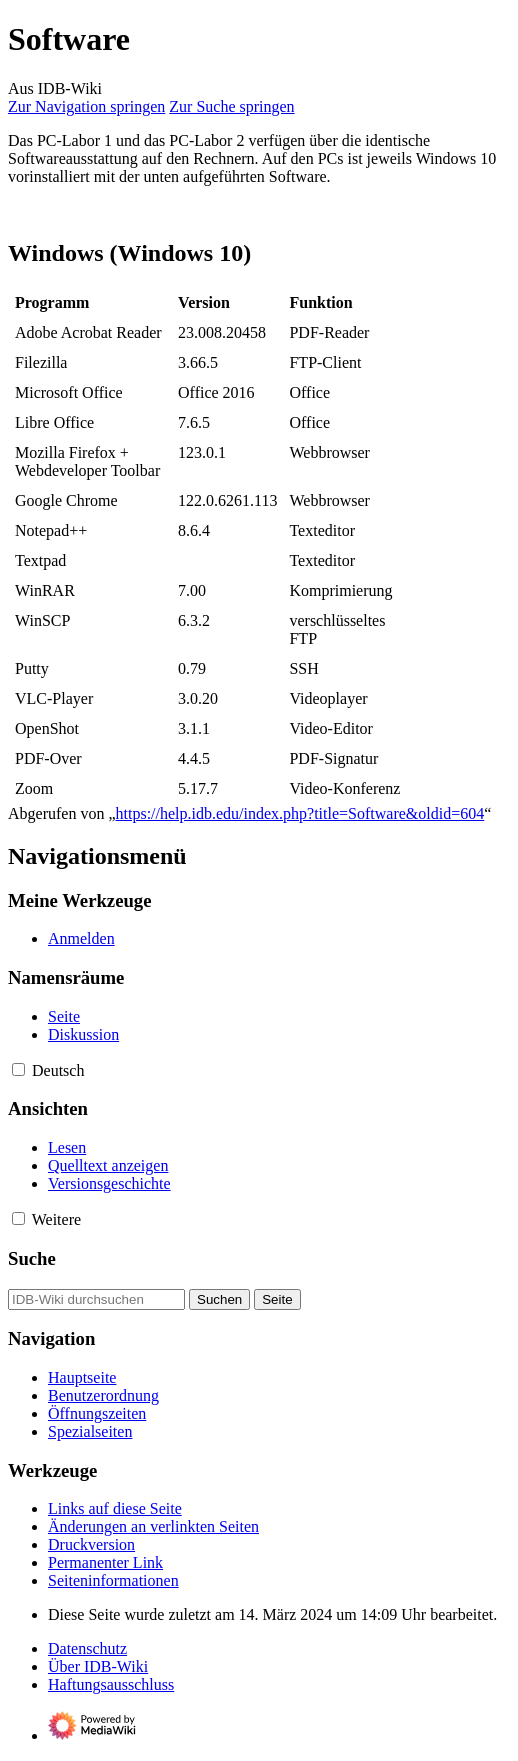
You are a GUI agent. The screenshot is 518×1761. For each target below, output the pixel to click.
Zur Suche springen (231, 106)
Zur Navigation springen (86, 106)
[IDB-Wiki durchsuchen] (96, 1299)
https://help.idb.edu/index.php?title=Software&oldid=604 (300, 813)
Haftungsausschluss (111, 1684)
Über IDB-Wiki (98, 1666)
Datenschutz (87, 1648)
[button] (18, 1069)
